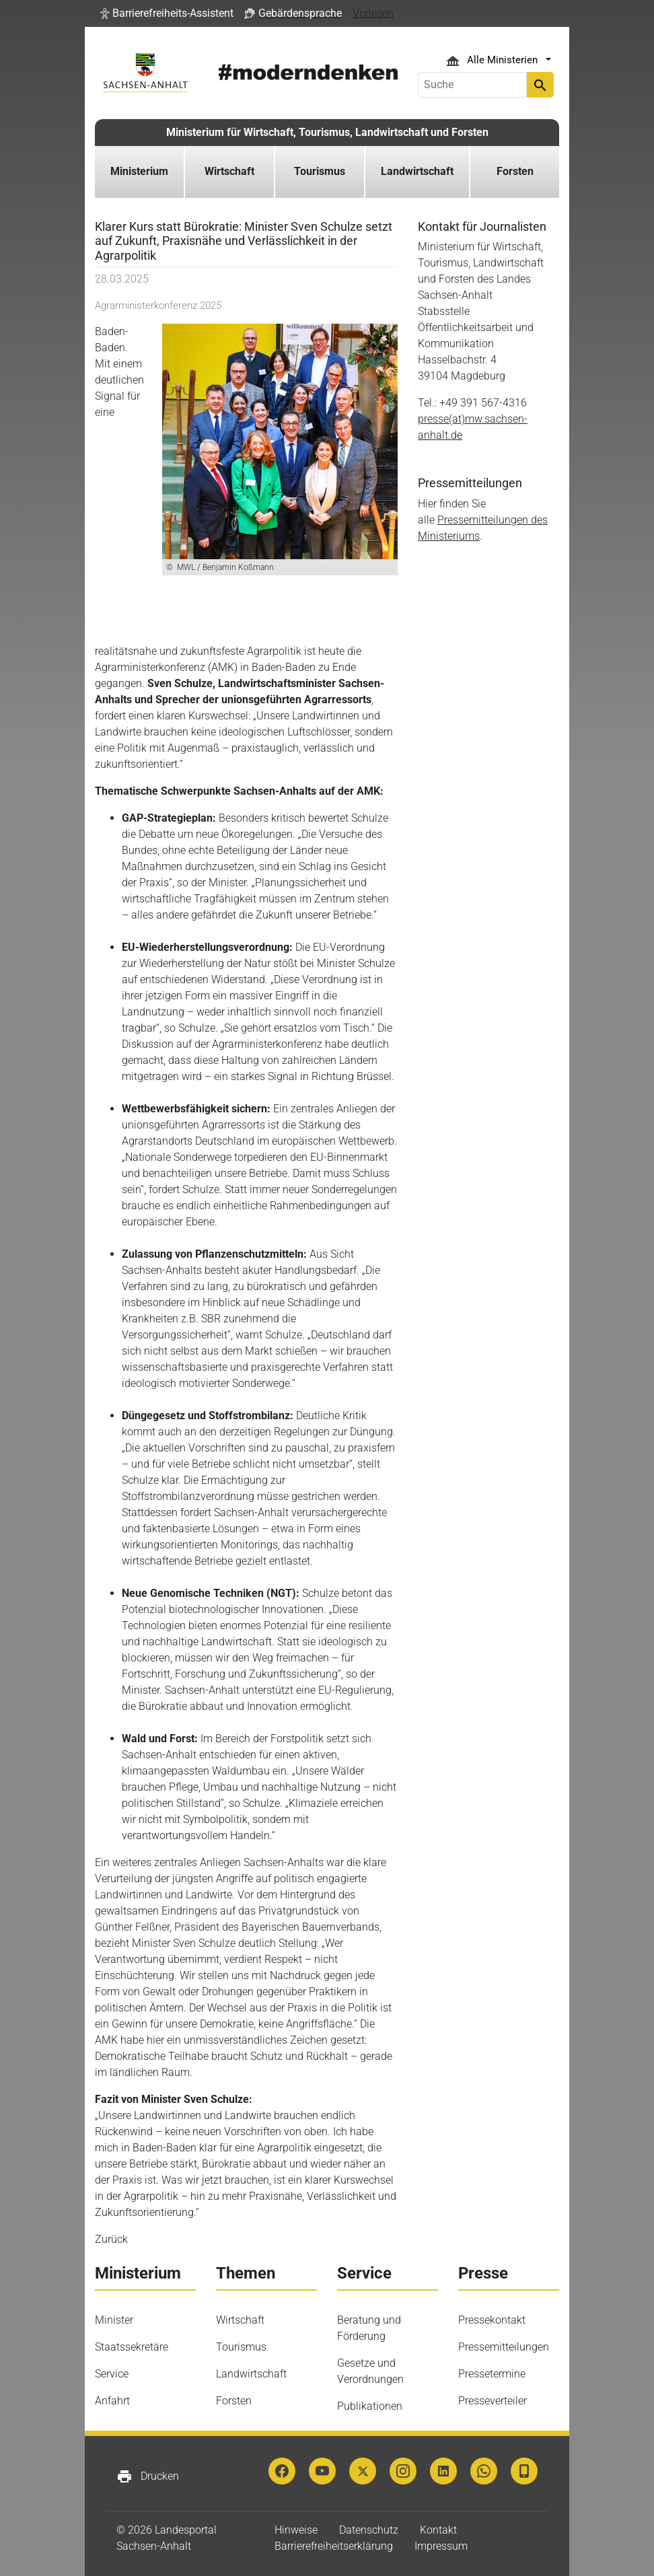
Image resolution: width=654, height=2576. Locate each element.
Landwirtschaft (251, 2373)
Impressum (441, 2546)
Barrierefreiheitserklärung (334, 2546)
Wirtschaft (240, 2320)
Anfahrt (112, 2400)
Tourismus (241, 2346)
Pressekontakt (491, 2320)
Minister (114, 2320)
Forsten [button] (515, 171)
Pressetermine (491, 2373)
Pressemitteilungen (503, 2346)
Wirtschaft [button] (229, 171)
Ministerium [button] (139, 171)
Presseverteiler (492, 2400)
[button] (166, 13)
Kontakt (438, 2530)
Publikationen (369, 2406)
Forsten (234, 2400)
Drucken (147, 2476)
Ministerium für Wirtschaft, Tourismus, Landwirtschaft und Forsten (327, 132)
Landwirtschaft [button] (417, 171)
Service (112, 2373)
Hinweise (296, 2530)
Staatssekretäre (131, 2346)
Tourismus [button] (319, 171)
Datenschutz (368, 2530)
